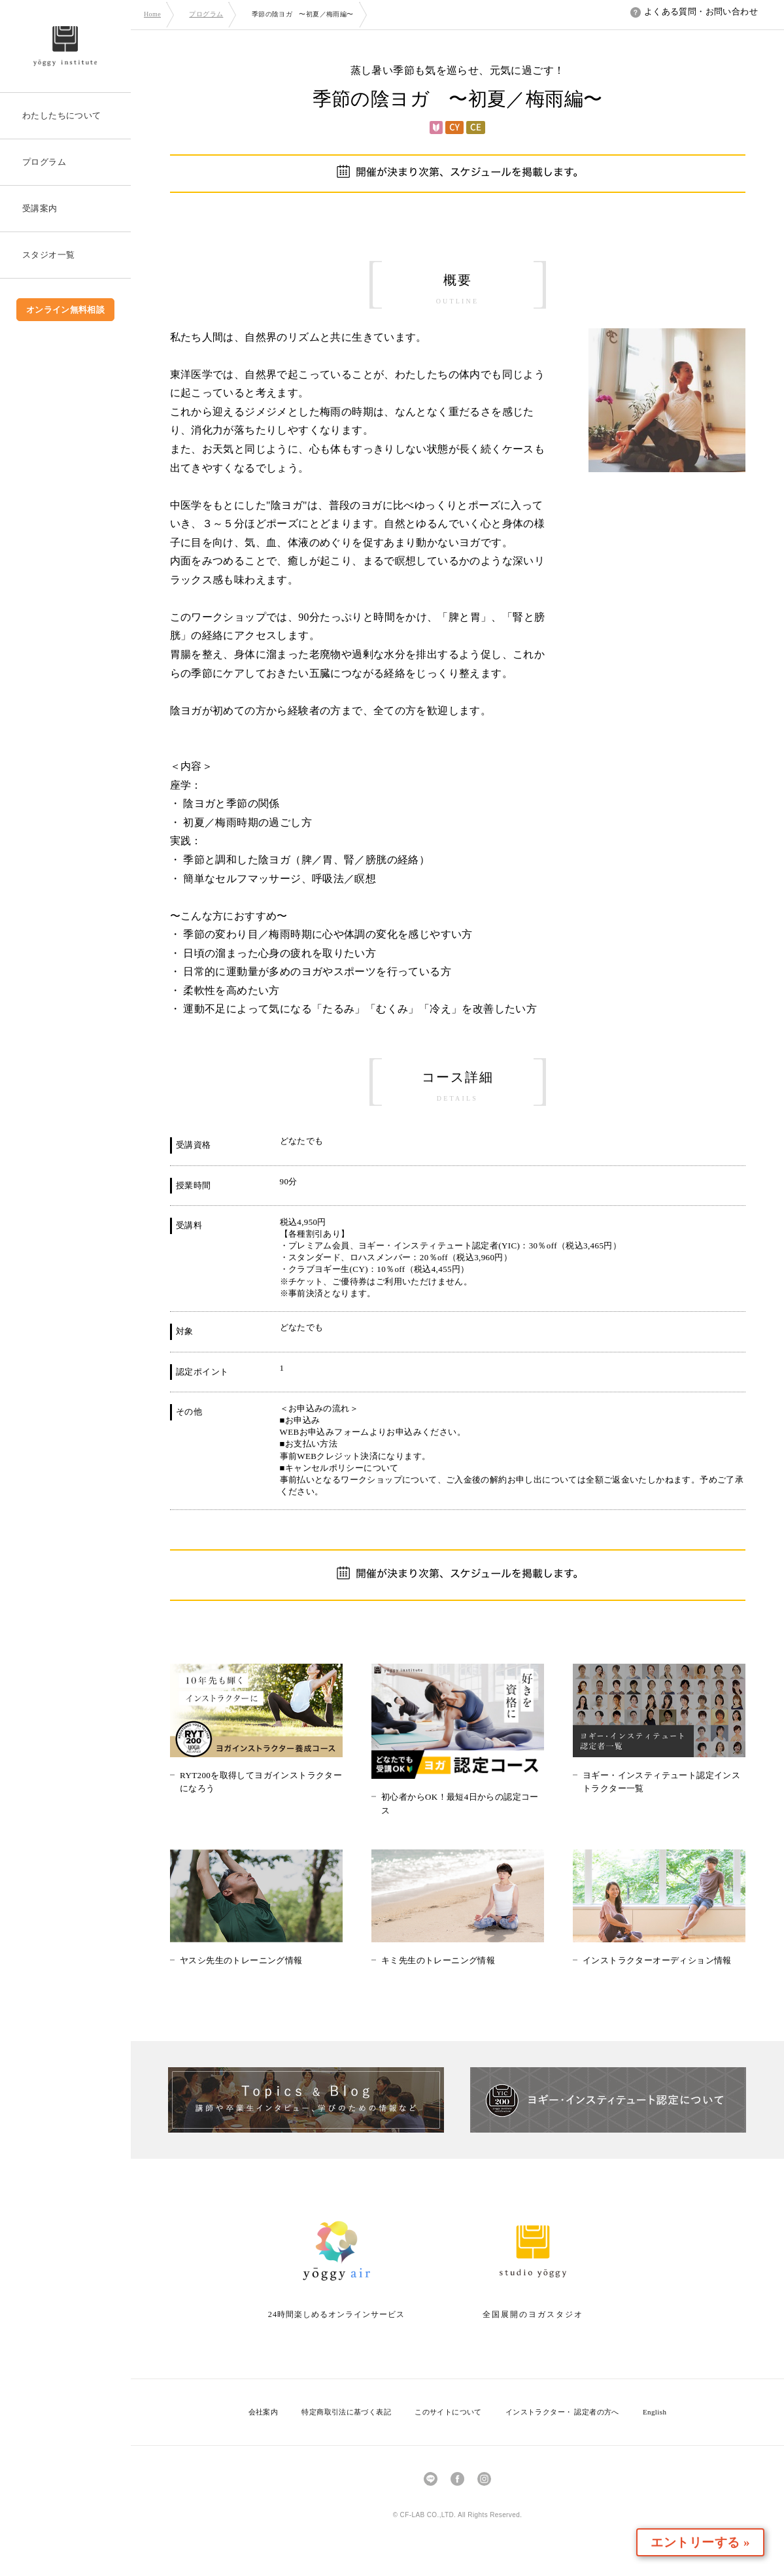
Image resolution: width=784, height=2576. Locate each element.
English (654, 2412)
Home (152, 14)
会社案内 (263, 2412)
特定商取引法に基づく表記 (346, 2412)
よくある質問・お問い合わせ (694, 11)
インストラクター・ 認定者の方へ (562, 2412)
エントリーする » (708, 2542)
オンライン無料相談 (65, 310)
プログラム (206, 14)
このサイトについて (448, 2412)
